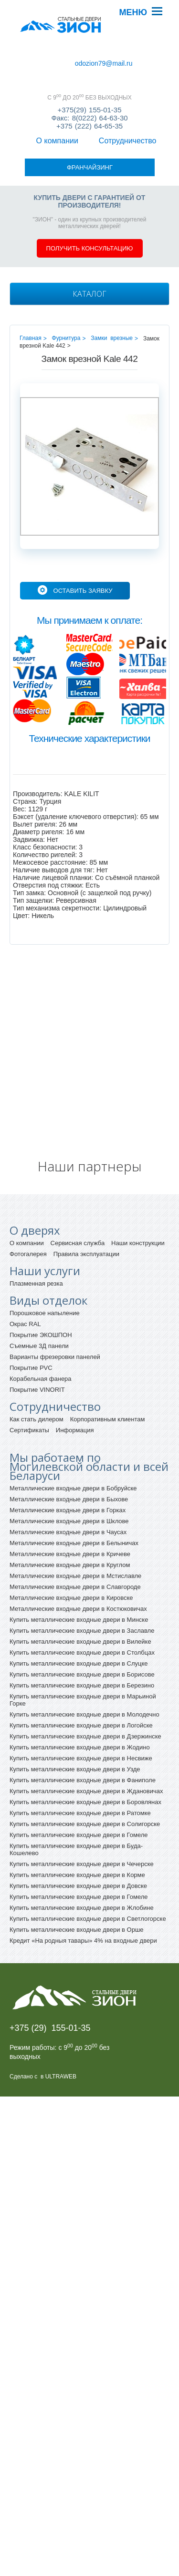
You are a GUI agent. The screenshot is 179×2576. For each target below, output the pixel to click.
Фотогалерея (28, 1198)
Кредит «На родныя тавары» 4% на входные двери (83, 1884)
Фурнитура (66, 282)
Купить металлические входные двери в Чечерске (82, 1808)
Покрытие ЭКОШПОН (41, 1279)
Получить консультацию (89, 192)
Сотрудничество (90, 54)
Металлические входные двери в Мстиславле (75, 1520)
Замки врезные (112, 282)
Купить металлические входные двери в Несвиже (81, 1702)
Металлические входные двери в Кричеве (70, 1498)
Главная (31, 282)
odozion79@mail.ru (101, 61)
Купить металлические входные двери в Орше (77, 1873)
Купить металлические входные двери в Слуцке (79, 1607)
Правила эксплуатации (86, 1198)
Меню (133, 12)
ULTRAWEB (60, 2020)
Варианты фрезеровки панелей (55, 1301)
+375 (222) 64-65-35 (89, 116)
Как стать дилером (36, 1363)
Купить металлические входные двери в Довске (78, 1830)
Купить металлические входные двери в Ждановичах (86, 1735)
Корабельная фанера (41, 1323)
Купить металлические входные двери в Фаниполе (83, 1724)
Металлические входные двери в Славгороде (75, 1531)
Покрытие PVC (31, 1312)
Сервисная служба (78, 1187)
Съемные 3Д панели (39, 1290)
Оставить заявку (83, 535)
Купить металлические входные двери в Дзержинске (85, 1680)
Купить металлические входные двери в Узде (75, 1713)
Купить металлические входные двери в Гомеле (79, 1779)
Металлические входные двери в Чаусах (68, 1476)
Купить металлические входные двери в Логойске (81, 1669)
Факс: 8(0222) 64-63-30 (89, 108)
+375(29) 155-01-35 (89, 100)
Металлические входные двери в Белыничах (74, 1487)
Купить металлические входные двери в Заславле (82, 1574)
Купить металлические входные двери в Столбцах (82, 1596)
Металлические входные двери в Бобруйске (73, 1432)
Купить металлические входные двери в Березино (82, 1629)
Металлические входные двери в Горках (68, 1454)
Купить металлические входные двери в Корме (77, 1819)
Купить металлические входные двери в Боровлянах (85, 1746)
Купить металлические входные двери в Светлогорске (88, 1863)
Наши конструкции (138, 1187)
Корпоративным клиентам (107, 1363)
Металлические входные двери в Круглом (70, 1509)
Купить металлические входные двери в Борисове (82, 1618)
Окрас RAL (25, 1268)
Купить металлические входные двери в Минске (79, 1564)
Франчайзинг (36, 62)
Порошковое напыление (45, 1257)
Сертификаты (29, 1374)
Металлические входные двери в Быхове (69, 1443)
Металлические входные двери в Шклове (69, 1465)
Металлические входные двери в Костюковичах (78, 1553)
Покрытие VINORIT (37, 1334)
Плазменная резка (36, 1227)
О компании (35, 54)
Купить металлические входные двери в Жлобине (82, 1852)
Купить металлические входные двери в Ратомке (80, 1757)
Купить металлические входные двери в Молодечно (84, 1658)
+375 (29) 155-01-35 (50, 1972)
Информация (75, 1374)
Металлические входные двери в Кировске (71, 1542)
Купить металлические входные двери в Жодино (80, 1691)
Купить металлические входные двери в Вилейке (80, 1585)
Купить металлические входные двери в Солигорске (85, 1768)
